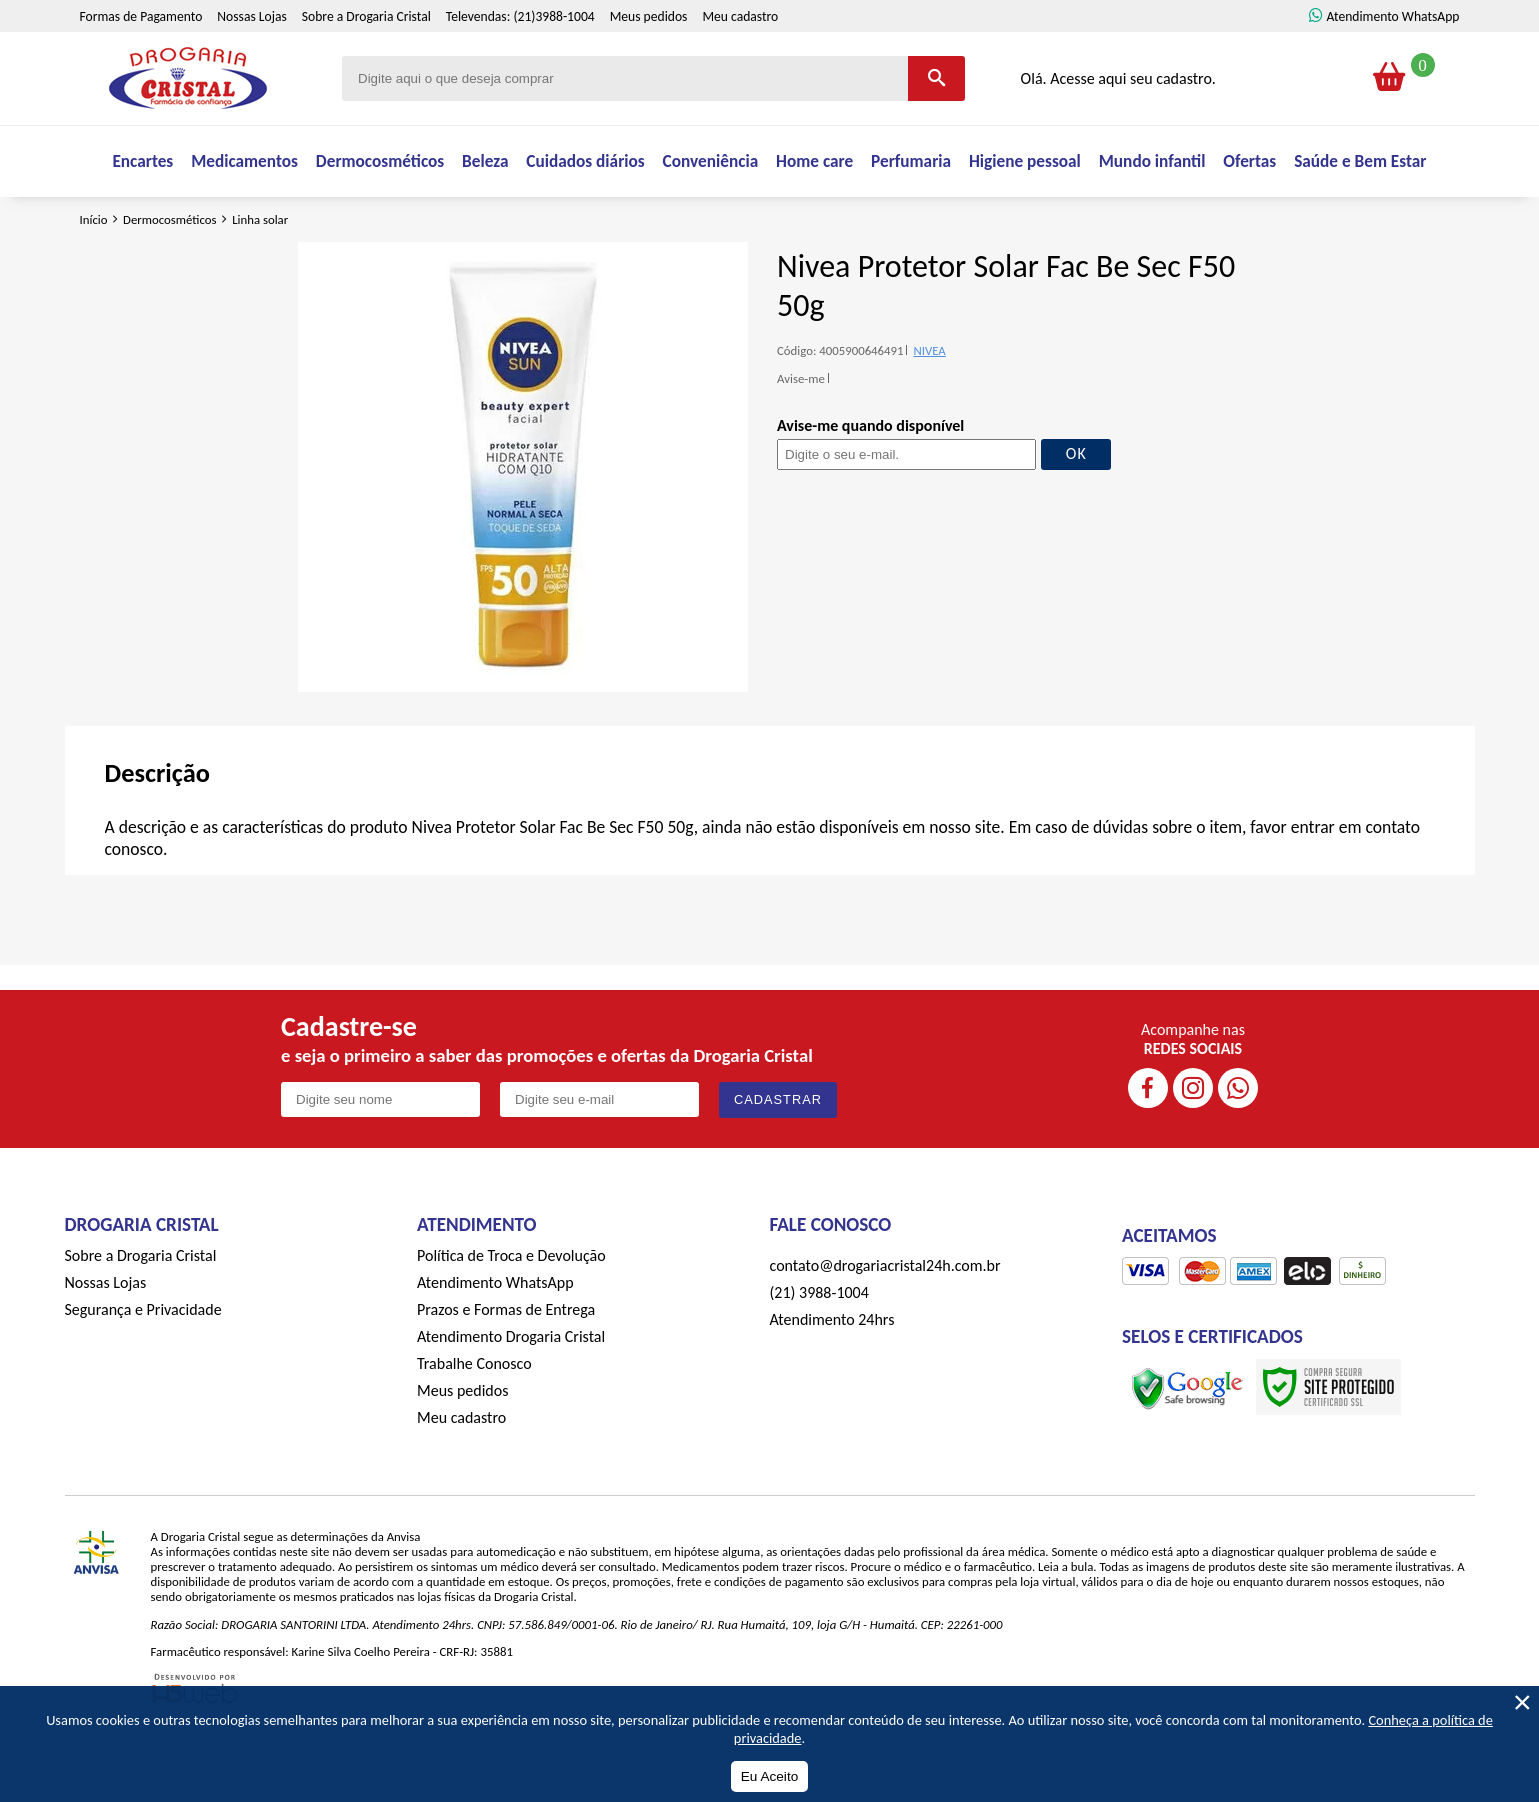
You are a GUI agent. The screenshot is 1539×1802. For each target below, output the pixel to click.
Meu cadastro (740, 62)
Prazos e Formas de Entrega (506, 1366)
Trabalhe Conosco (474, 1420)
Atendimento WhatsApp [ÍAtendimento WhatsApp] (1392, 62)
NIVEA (929, 407)
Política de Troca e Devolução (511, 1312)
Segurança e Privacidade (143, 1366)
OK (1076, 510)
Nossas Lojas (251, 62)
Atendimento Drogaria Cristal (511, 1393)
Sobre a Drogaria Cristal (366, 62)
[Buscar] (936, 124)
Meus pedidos (649, 62)
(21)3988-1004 (553, 62)
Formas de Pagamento (141, 62)
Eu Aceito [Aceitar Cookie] (769, 1776)
